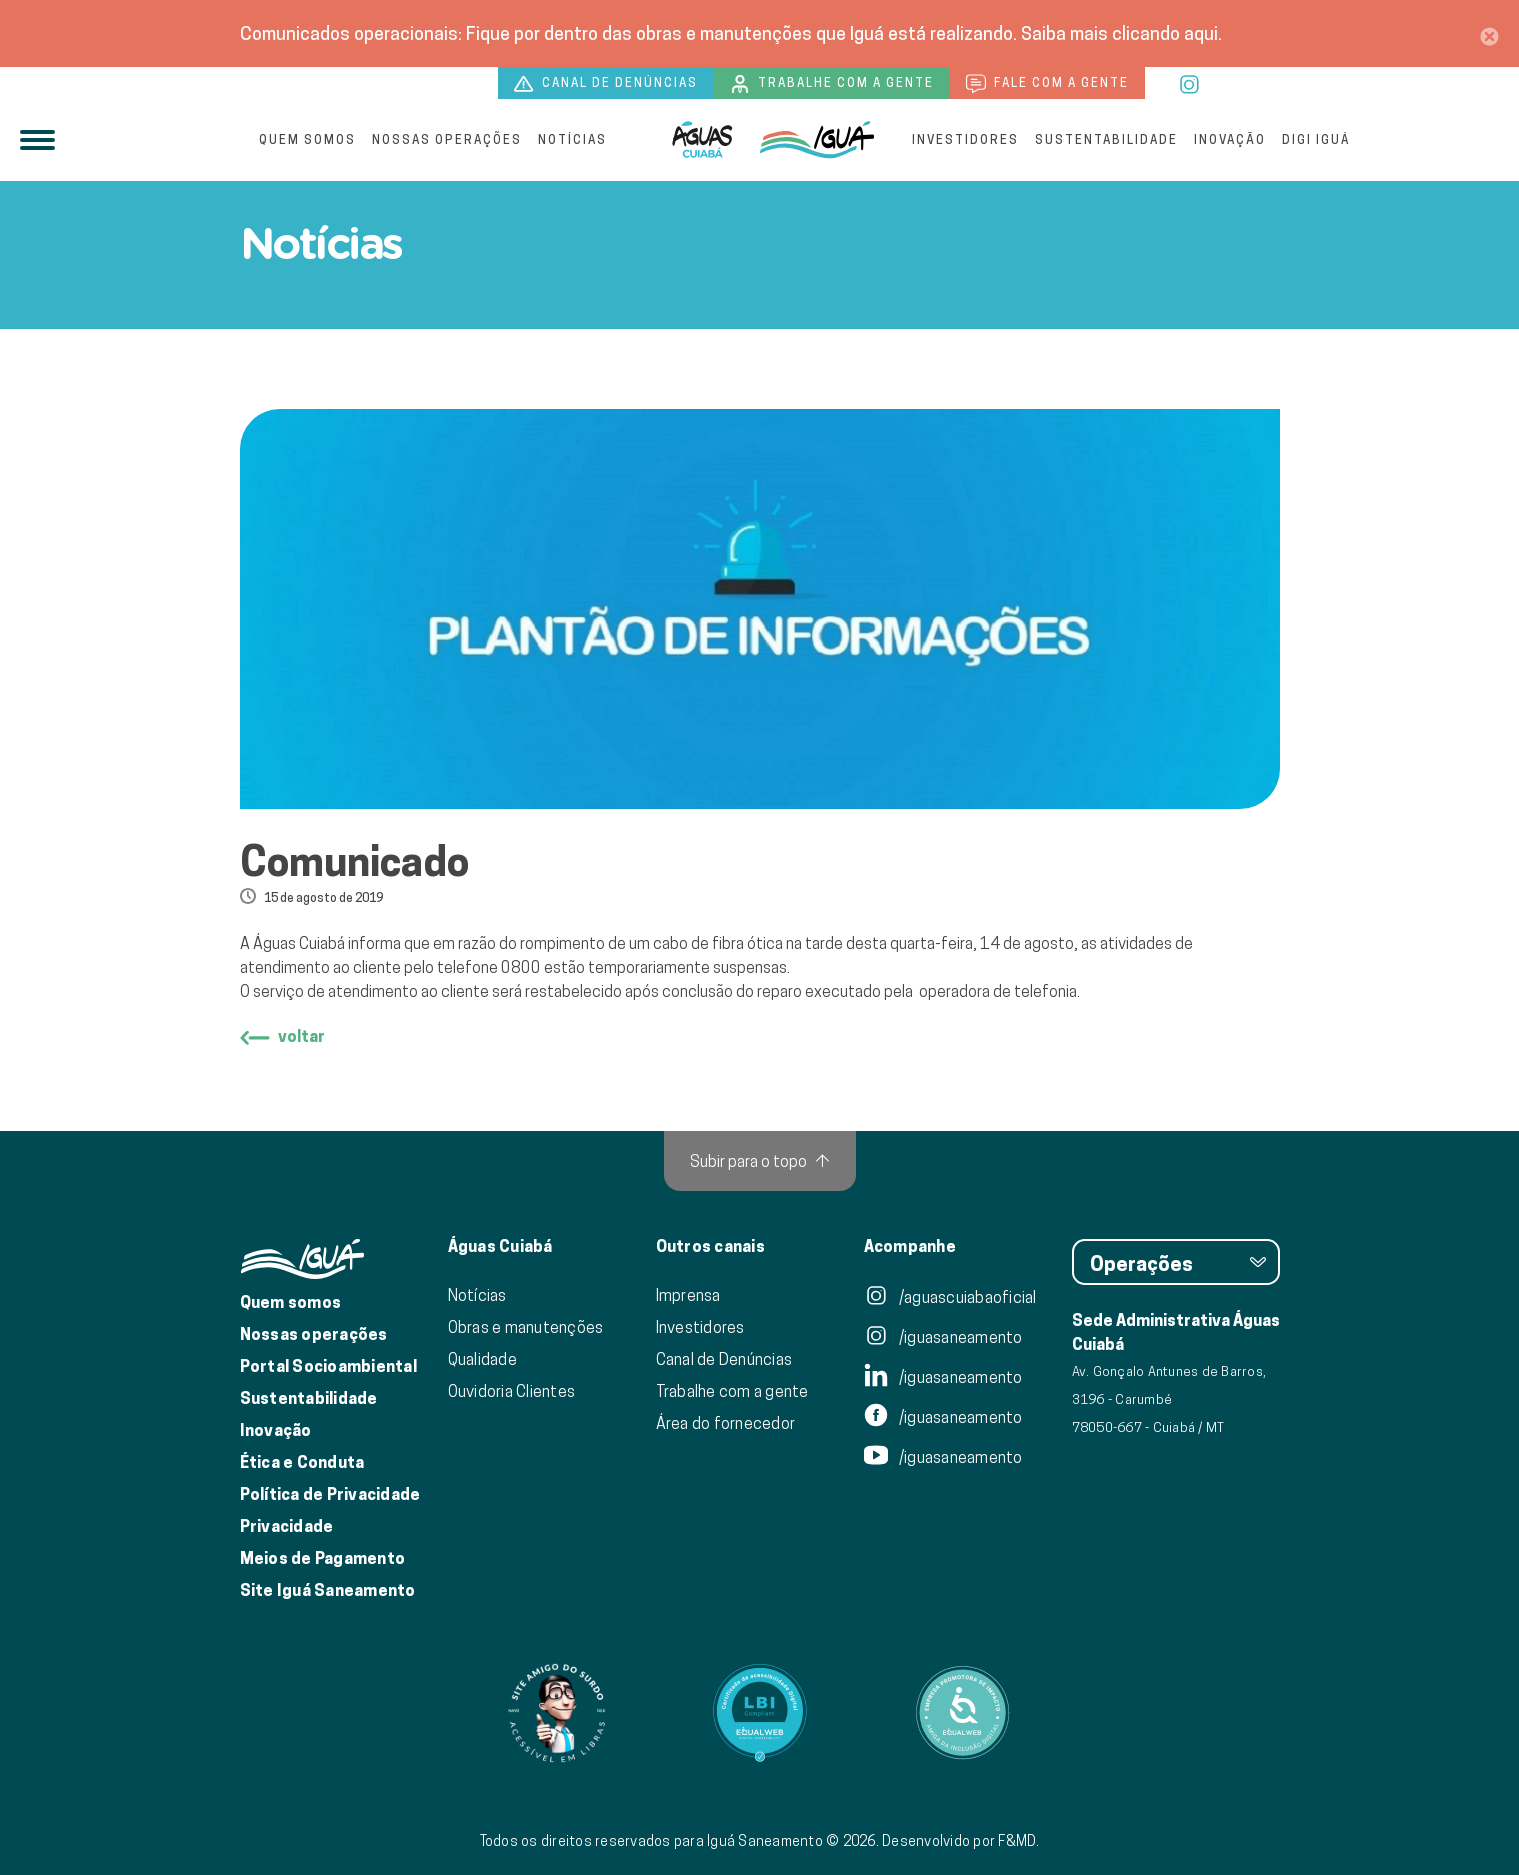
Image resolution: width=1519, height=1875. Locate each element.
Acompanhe (910, 1247)
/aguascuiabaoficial (950, 1297)
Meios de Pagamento (323, 1558)
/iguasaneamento (943, 1337)
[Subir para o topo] (760, 1161)
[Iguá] (702, 140)
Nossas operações (447, 139)
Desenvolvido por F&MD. (961, 1841)
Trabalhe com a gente (832, 84)
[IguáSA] (817, 140)
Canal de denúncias (606, 84)
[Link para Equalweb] (760, 1713)
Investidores (965, 139)
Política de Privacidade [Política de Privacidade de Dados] (330, 1494)
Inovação (1230, 139)
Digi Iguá (1316, 139)
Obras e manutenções (526, 1327)
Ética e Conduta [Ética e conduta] (302, 1462)
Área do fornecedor (726, 1423)
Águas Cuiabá (500, 1247)
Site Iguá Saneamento (328, 1590)
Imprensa (688, 1295)
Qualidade (482, 1359)
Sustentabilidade (1106, 139)
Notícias (572, 139)
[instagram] (1189, 82)
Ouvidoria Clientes (512, 1391)
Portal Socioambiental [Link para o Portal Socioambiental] (328, 1366)
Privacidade (287, 1526)
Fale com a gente (1047, 84)
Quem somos (307, 139)
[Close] (1489, 33)
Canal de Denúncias (724, 1359)
